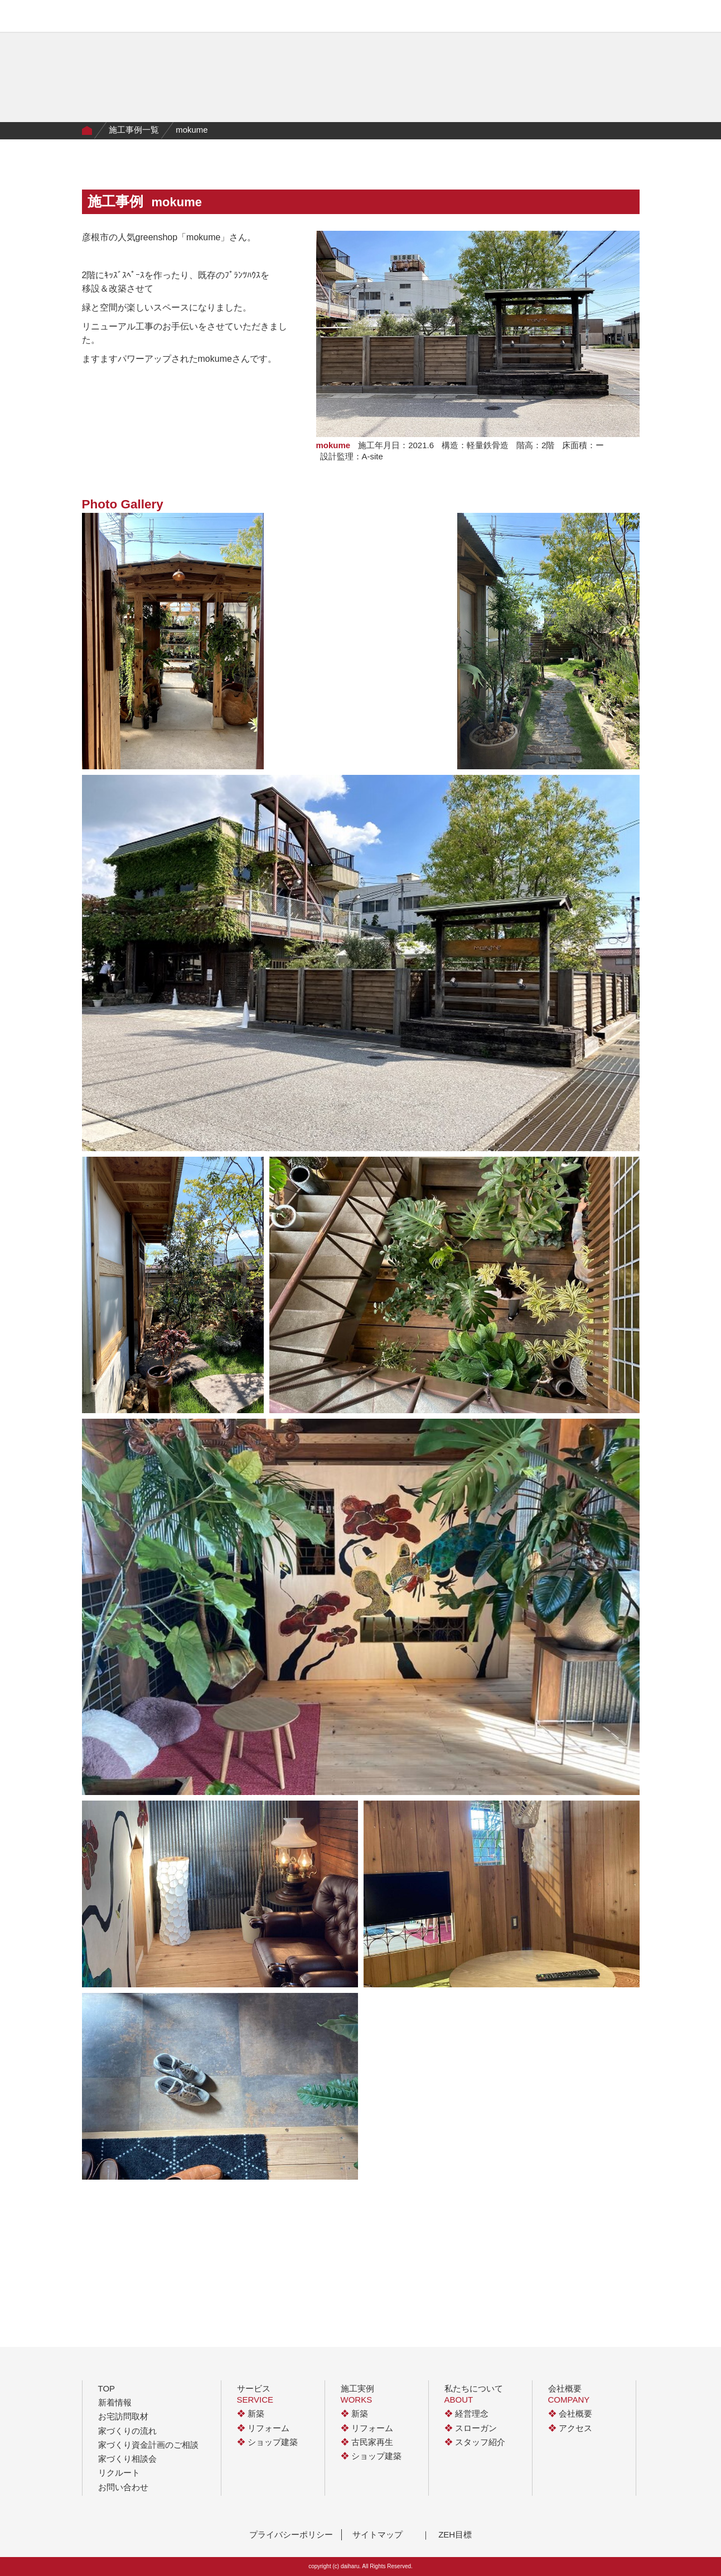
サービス (183, 18)
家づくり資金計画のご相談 (148, 2444)
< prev (291, 2216)
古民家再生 (367, 2442)
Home (87, 131)
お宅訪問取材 (123, 2416)
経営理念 (466, 2413)
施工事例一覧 (134, 129)
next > (430, 2216)
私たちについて (353, 18)
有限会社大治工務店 (107, 16)
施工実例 (228, 18)
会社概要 (453, 18)
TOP (106, 2388)
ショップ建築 (267, 2442)
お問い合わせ (123, 2487)
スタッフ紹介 (474, 2442)
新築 (250, 2413)
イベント (409, 18)
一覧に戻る (361, 2216)
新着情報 (115, 2402)
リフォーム (263, 2428)
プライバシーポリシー (291, 2534)
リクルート (119, 2472)
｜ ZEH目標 (447, 2534)
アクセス (570, 2428)
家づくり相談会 (127, 2458)
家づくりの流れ (285, 18)
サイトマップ (377, 2534)
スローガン (470, 2428)
